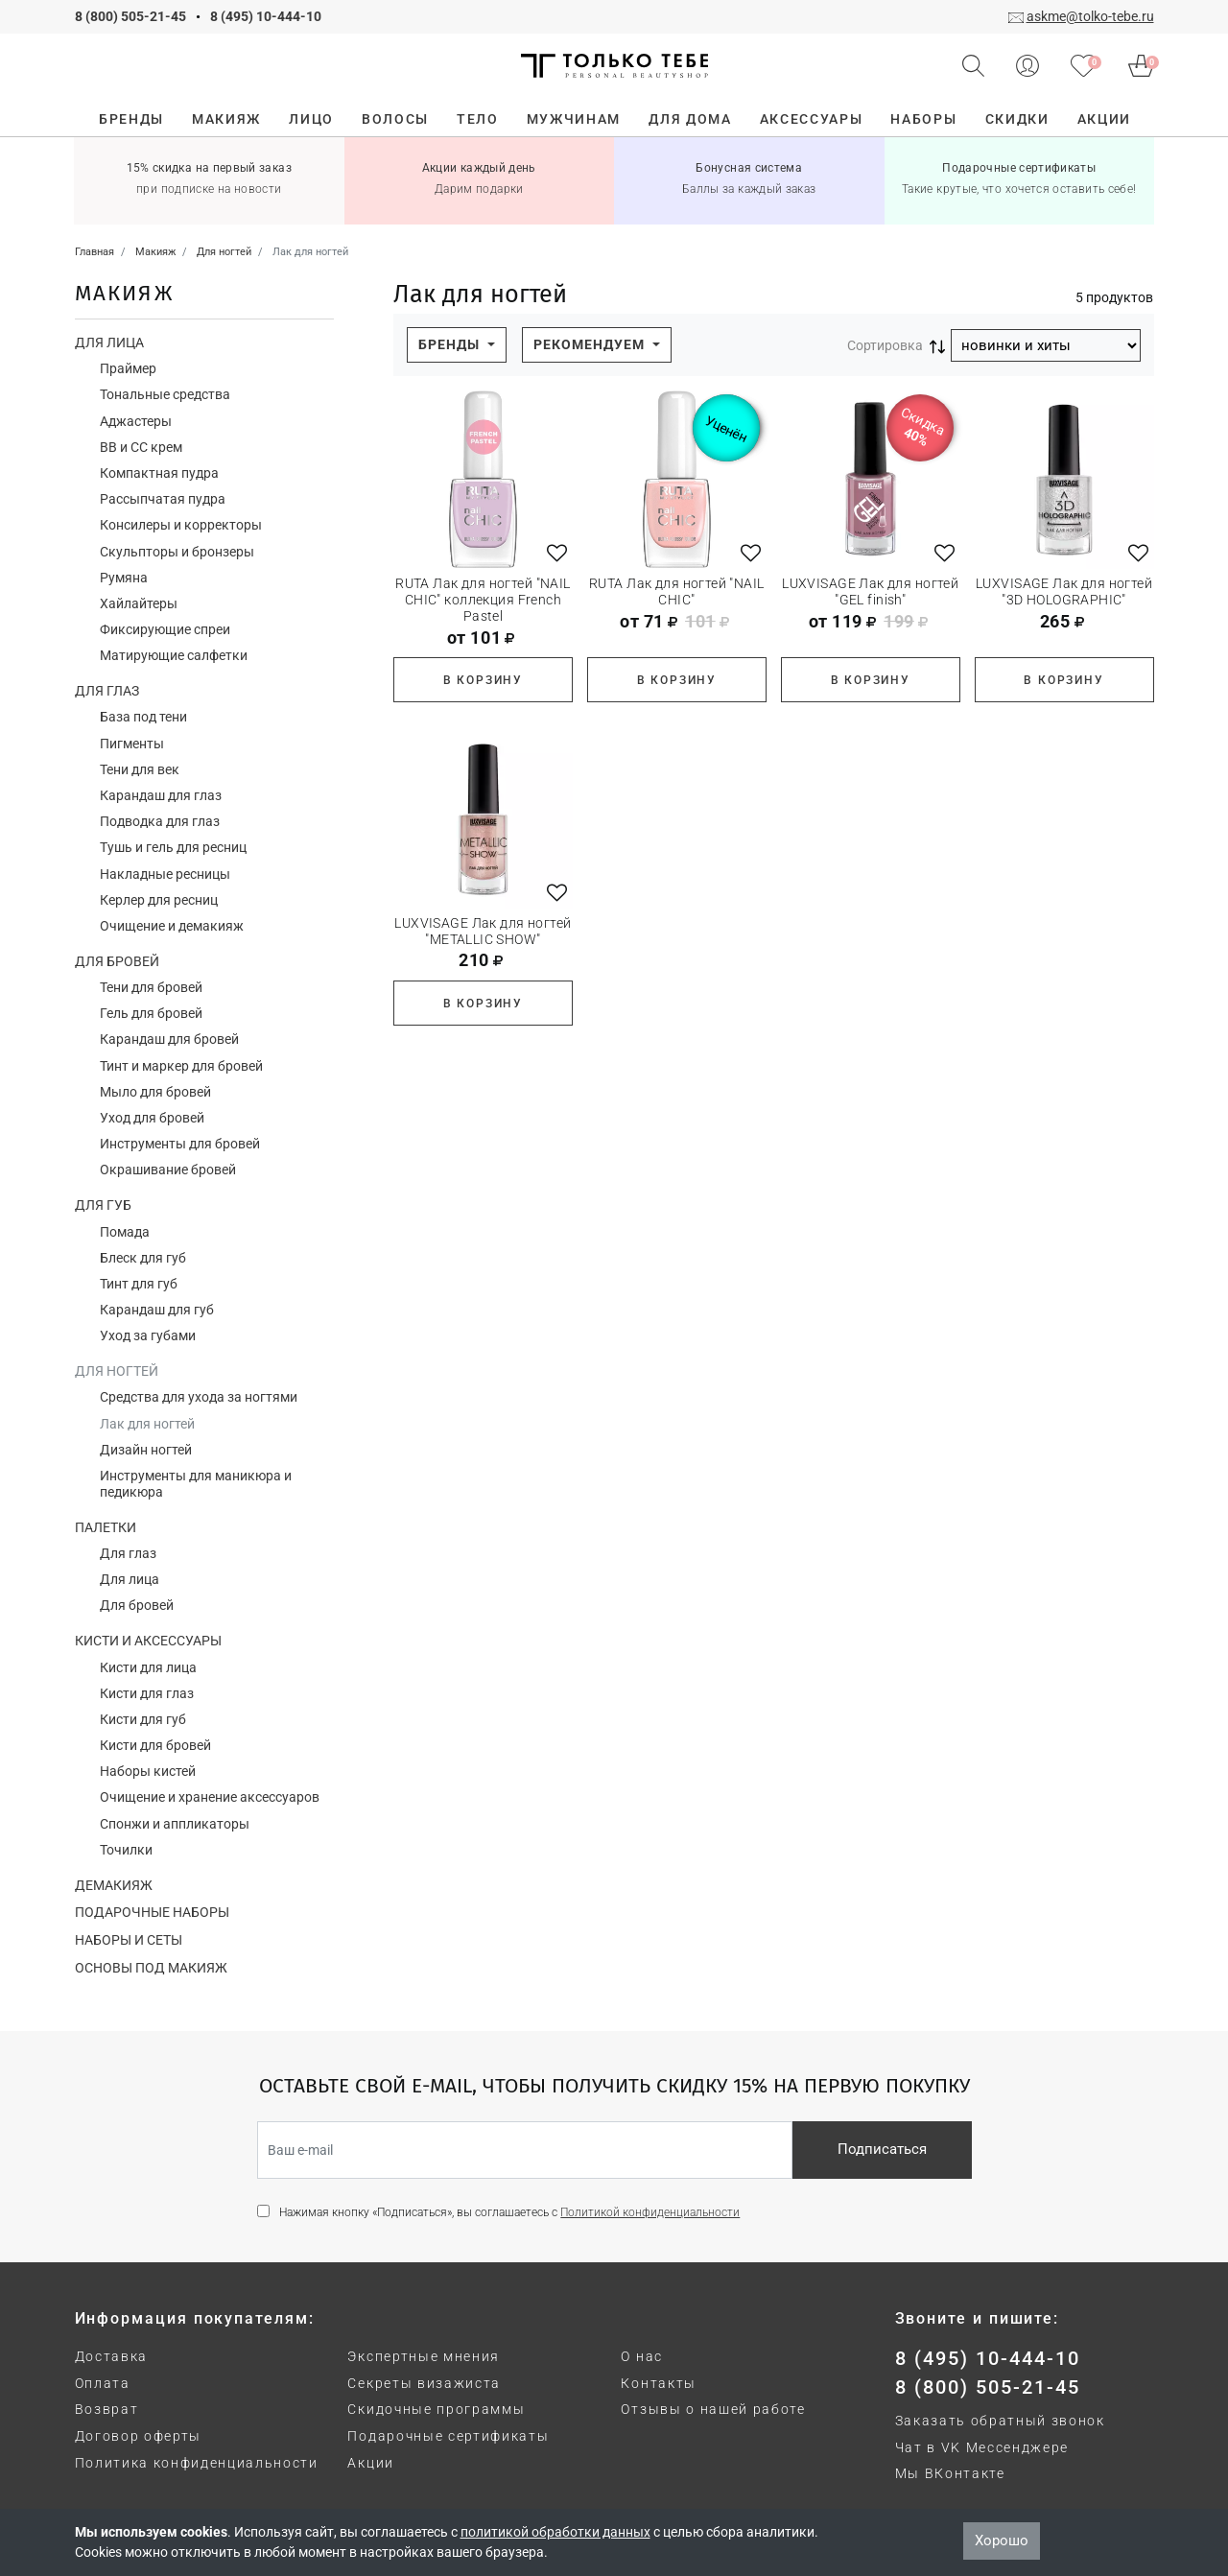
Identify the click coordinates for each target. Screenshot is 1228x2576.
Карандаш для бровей (169, 1039)
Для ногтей (116, 1371)
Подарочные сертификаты (448, 2436)
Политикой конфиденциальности (650, 2212)
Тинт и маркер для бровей (181, 1066)
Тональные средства (165, 394)
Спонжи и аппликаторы (174, 1824)
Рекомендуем (591, 344)
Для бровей (117, 961)
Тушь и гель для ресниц (173, 847)
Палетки (105, 1527)
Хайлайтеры (138, 603)
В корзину (483, 680)
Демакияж (114, 1885)
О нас (641, 2356)
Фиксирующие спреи (165, 629)
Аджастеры (136, 421)
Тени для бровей (151, 987)
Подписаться (882, 2149)
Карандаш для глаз (161, 795)
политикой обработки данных (555, 2532)
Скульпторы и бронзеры (177, 551)
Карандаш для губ (157, 1309)
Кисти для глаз (147, 1693)
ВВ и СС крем (141, 447)
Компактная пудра (159, 473)
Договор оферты (138, 2436)
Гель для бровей (151, 1013)
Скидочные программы (436, 2409)
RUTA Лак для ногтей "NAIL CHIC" (677, 591)
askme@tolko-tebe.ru (1090, 16)
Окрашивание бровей (168, 1169)
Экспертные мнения (423, 2356)
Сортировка (885, 345)
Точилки (126, 1849)
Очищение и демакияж (172, 926)
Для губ (103, 1205)
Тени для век (139, 769)
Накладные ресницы (165, 874)
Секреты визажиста (424, 2383)
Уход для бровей (152, 1117)
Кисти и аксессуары (148, 1640)
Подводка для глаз (160, 821)
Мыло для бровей (155, 1091)
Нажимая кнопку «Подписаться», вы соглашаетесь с (509, 2212)
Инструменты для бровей (180, 1143)
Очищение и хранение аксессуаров (209, 1797)
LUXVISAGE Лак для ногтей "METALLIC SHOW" (482, 931)
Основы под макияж (151, 1967)
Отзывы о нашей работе (713, 2409)
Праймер (128, 368)
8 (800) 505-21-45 (130, 16)
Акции (370, 2462)
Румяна (124, 577)
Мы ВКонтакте (950, 2473)
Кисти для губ (143, 1719)
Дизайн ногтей (146, 1449)
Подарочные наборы (152, 1912)
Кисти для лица (148, 1667)
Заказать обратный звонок (1000, 2420)
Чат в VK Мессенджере (982, 2447)
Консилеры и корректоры (181, 524)
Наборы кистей (148, 1771)
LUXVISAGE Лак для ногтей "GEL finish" (870, 591)
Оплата (102, 2383)
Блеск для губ (143, 1257)
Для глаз (107, 690)
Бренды (451, 344)
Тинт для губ (138, 1283)
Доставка (111, 2356)
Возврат (107, 2409)
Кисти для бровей (155, 1745)
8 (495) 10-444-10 (265, 16)
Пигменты (132, 743)
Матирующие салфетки (174, 655)
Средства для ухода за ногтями (198, 1397)
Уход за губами (148, 1335)
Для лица (109, 342)
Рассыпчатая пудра (162, 499)
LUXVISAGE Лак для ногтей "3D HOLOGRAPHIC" (1064, 591)
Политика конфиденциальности (197, 2462)
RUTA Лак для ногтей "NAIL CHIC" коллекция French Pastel (483, 600)
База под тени (143, 716)
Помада (125, 1232)
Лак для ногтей (147, 1423)
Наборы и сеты (128, 1940)
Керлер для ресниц (159, 900)
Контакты (658, 2383)
